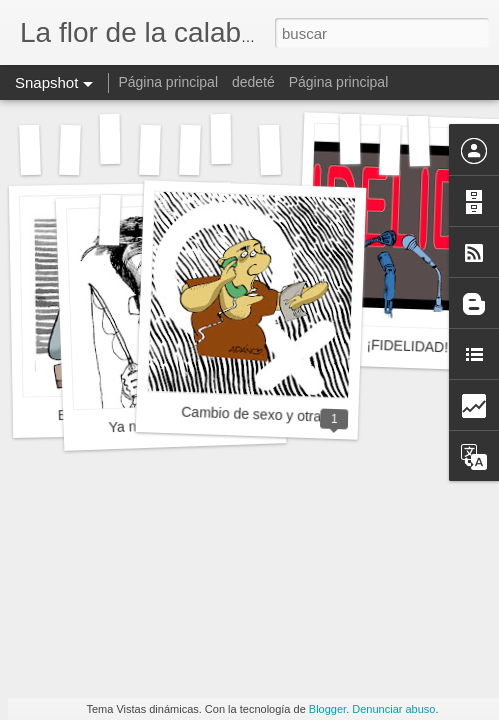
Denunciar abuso (393, 709)
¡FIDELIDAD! (407, 346)
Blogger (327, 709)
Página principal (168, 82)
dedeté (253, 82)
